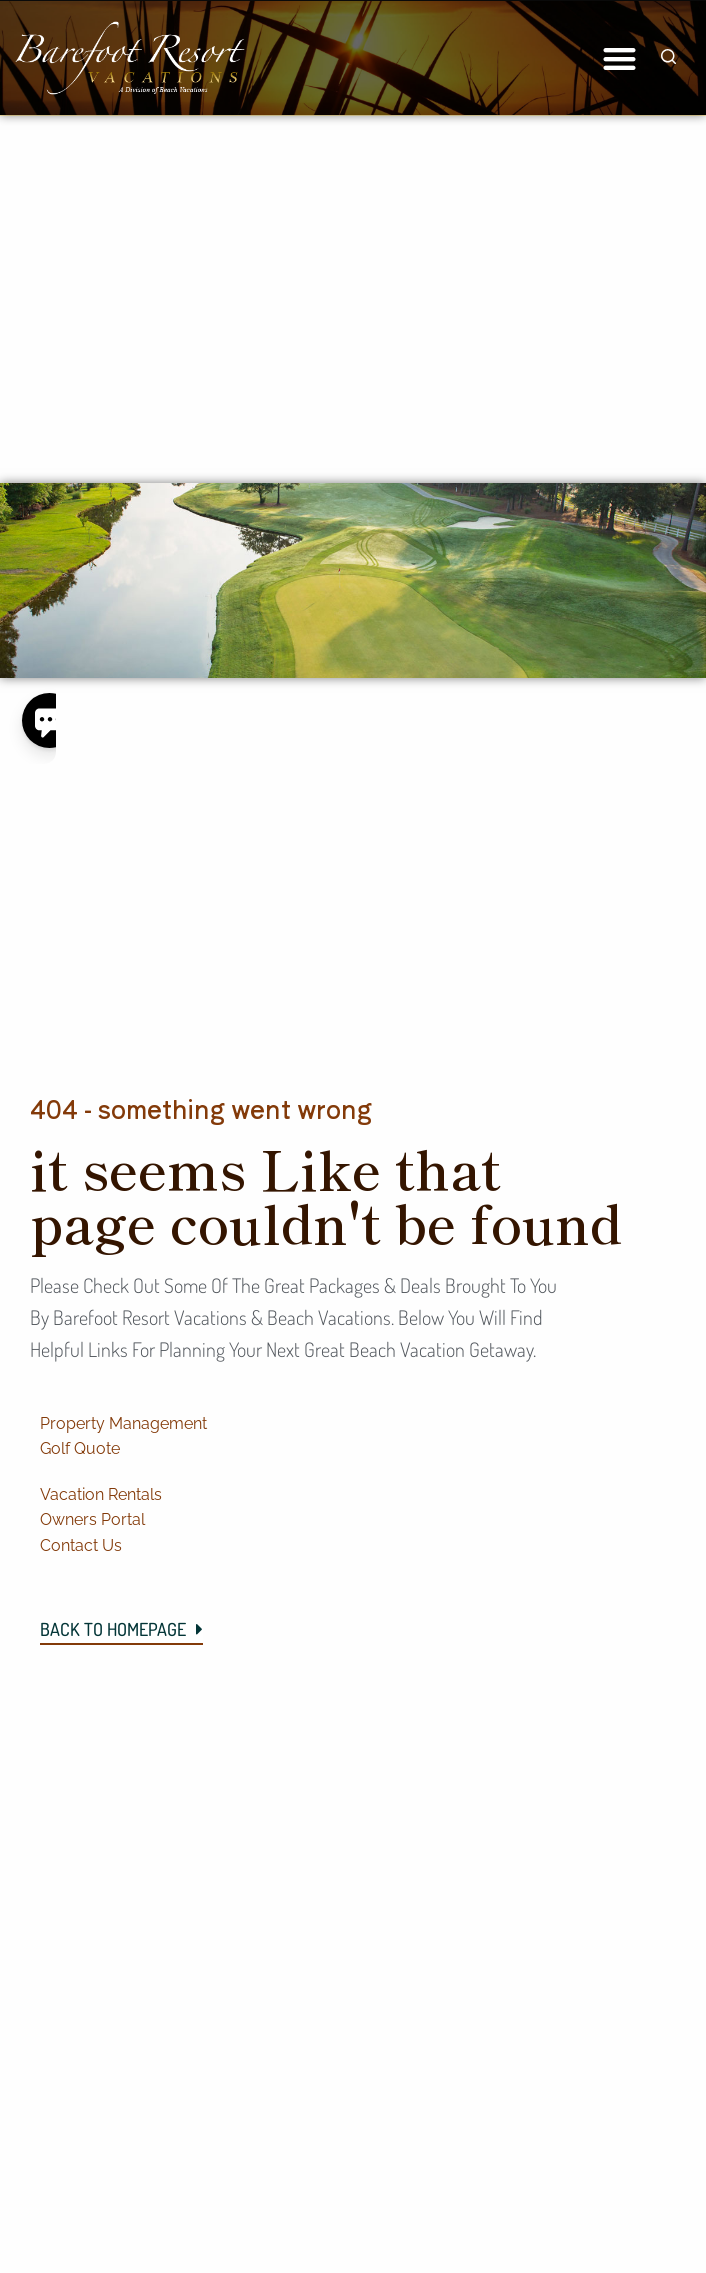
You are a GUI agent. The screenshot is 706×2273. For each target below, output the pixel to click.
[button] (619, 58)
